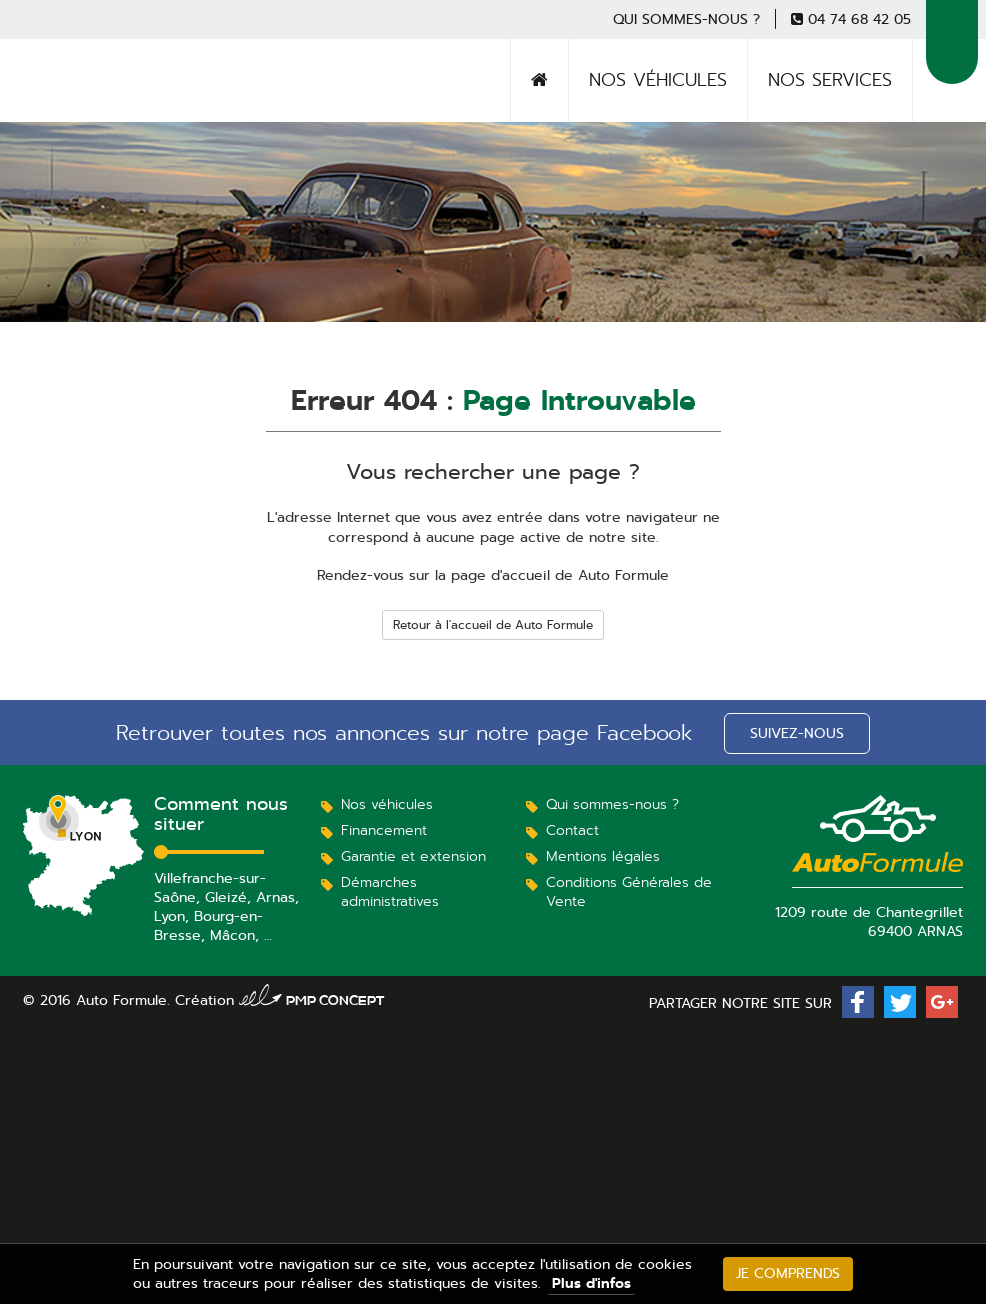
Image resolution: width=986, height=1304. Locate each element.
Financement (384, 830)
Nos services (830, 80)
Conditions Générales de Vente (629, 891)
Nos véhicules (658, 80)
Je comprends (788, 1273)
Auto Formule (96, 105)
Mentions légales (603, 856)
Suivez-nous (797, 733)
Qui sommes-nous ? (686, 19)
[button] (858, 1002)
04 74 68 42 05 (859, 19)
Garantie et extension (413, 856)
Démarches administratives (390, 891)
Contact (572, 830)
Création (280, 1000)
